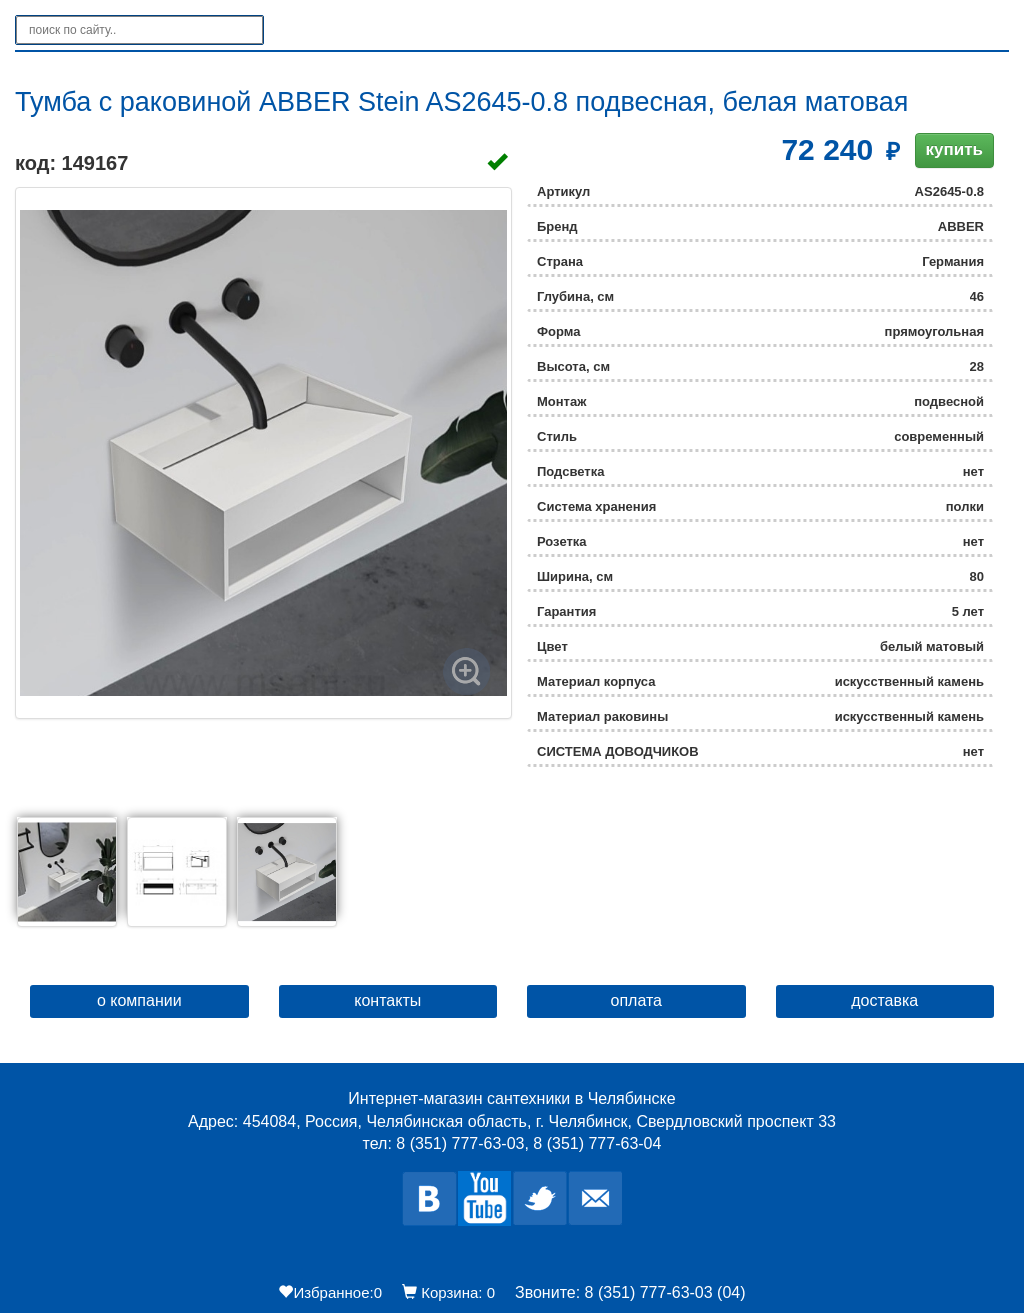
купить (954, 149)
